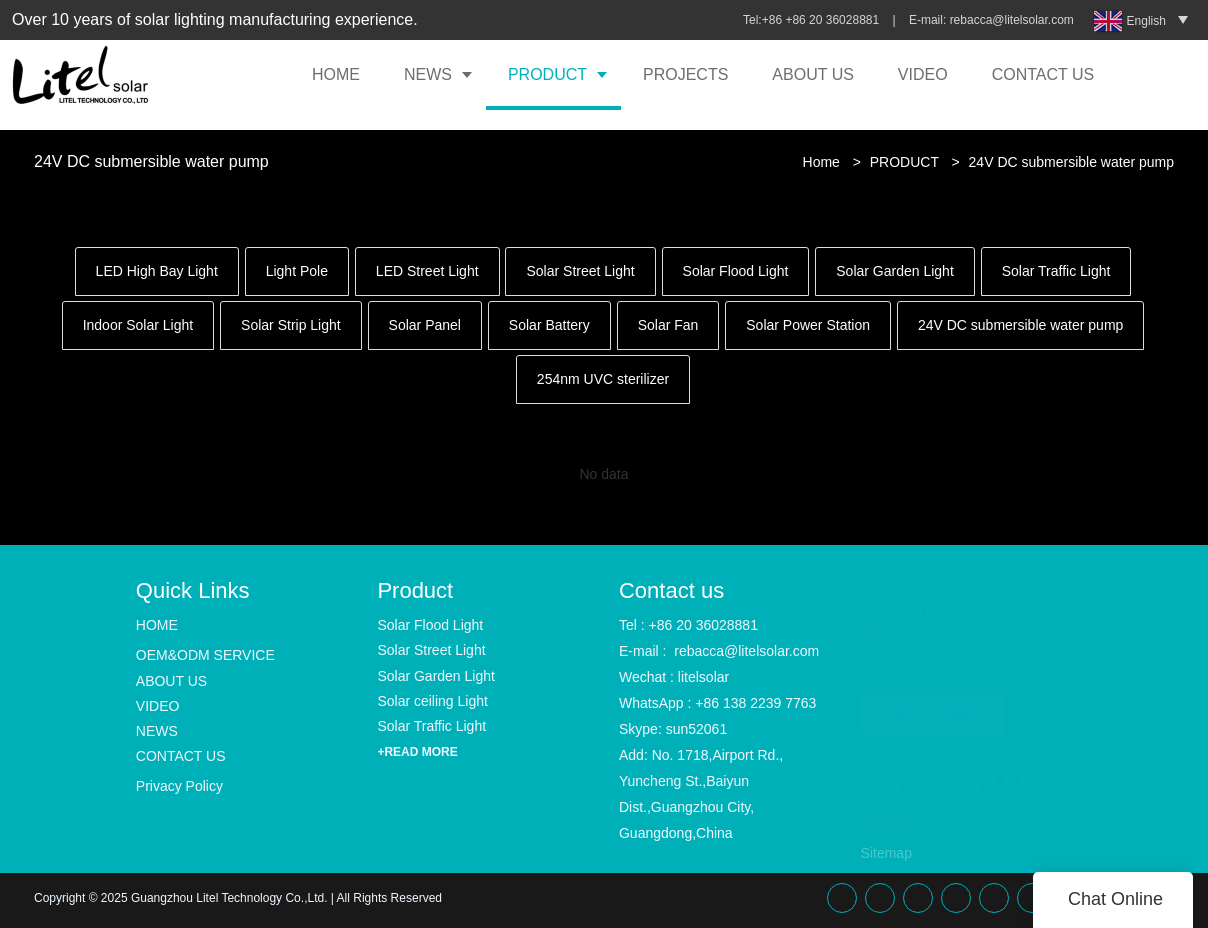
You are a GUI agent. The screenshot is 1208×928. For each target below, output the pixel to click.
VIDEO (923, 74)
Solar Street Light (580, 271)
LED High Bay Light (157, 271)
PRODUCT (547, 74)
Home (821, 162)
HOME (336, 74)
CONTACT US (1043, 74)
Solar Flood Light (736, 271)
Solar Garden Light (895, 271)
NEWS (428, 74)
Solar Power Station (808, 325)
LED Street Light (427, 271)
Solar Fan (668, 325)
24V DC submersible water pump (1071, 162)
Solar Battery (549, 325)
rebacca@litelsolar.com (1014, 20)
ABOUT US (813, 74)
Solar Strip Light (291, 325)
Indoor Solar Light (138, 325)
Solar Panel (425, 325)
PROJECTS (685, 74)
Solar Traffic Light (1056, 271)
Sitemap (886, 853)
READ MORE (933, 695)
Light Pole (297, 271)
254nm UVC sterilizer (603, 379)
